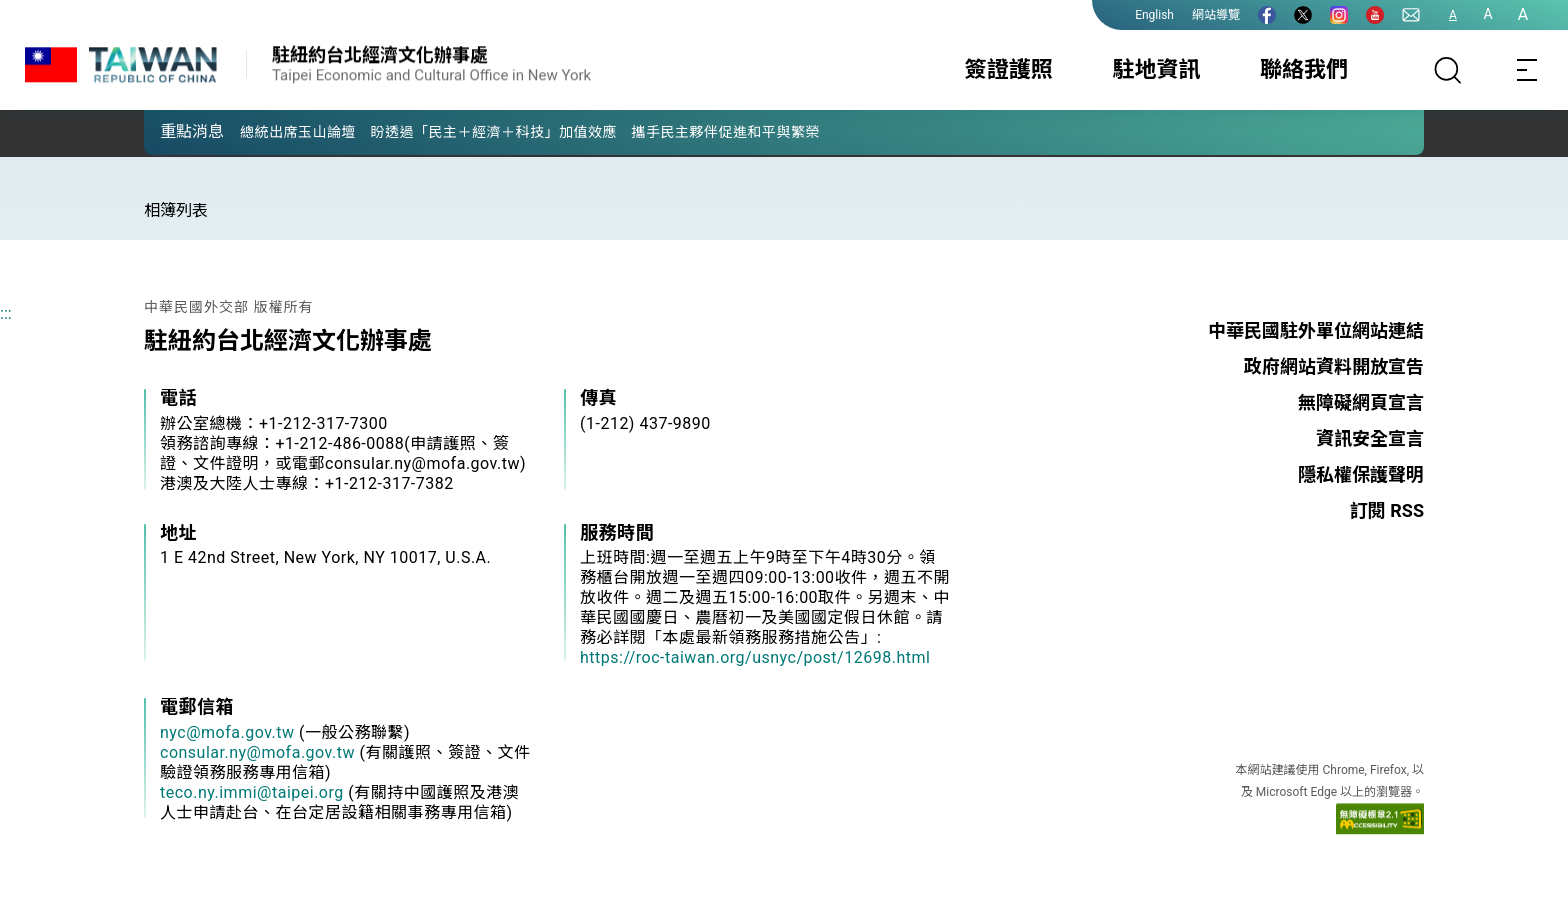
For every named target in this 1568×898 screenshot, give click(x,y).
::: (6, 313)
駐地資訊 (1156, 69)
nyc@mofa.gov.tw (227, 732)
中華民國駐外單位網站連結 (1316, 330)
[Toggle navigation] (1528, 70)
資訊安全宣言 (1370, 438)
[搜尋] (1448, 70)
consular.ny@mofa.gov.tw (257, 752)
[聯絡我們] (1411, 15)
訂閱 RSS (1387, 510)
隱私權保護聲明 (1361, 474)
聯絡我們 (1304, 69)
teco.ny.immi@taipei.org (252, 792)
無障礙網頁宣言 (1361, 402)
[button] (174, 131)
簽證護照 (1009, 69)
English (1154, 15)
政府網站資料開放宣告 (1334, 366)
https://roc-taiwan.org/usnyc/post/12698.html (755, 657)
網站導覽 (1216, 15)
